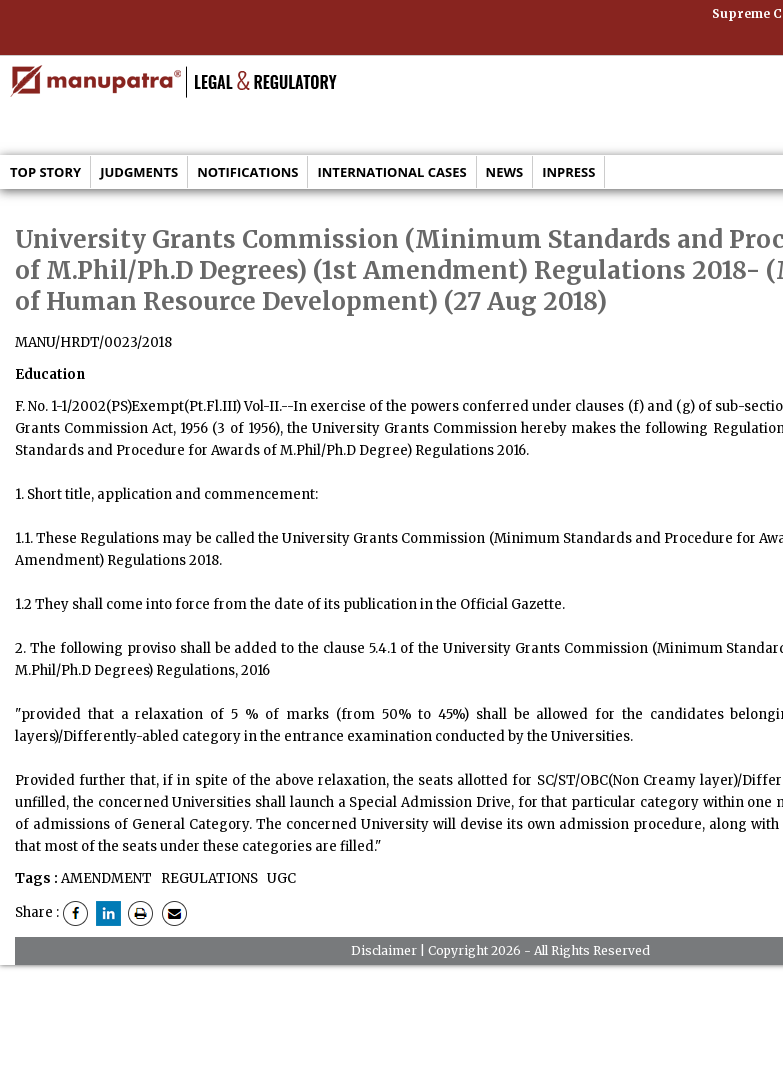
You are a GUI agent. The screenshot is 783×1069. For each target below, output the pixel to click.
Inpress (568, 172)
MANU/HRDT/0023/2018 (93, 342)
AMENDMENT (106, 878)
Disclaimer (384, 950)
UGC (280, 878)
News (505, 172)
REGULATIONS (208, 878)
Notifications (247, 172)
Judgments (139, 172)
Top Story (45, 172)
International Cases (391, 172)
